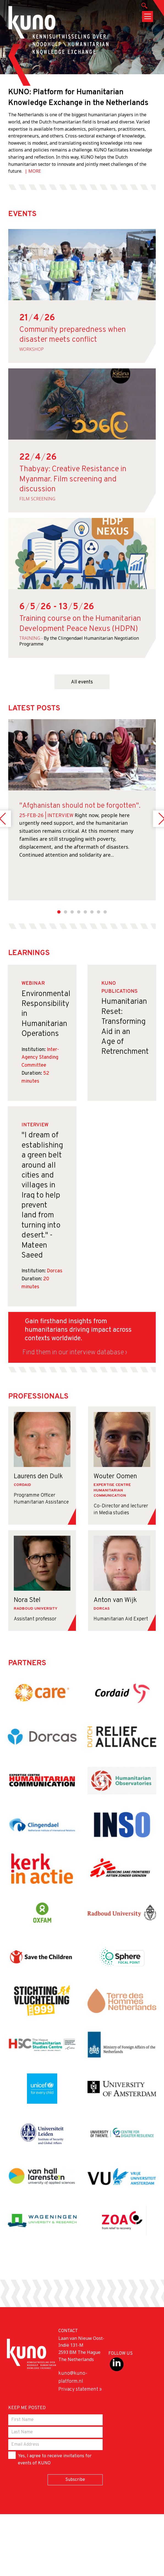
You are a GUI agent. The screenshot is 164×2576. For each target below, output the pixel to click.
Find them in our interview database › (74, 1352)
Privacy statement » (80, 2389)
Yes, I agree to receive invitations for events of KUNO (50, 2458)
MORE (34, 171)
